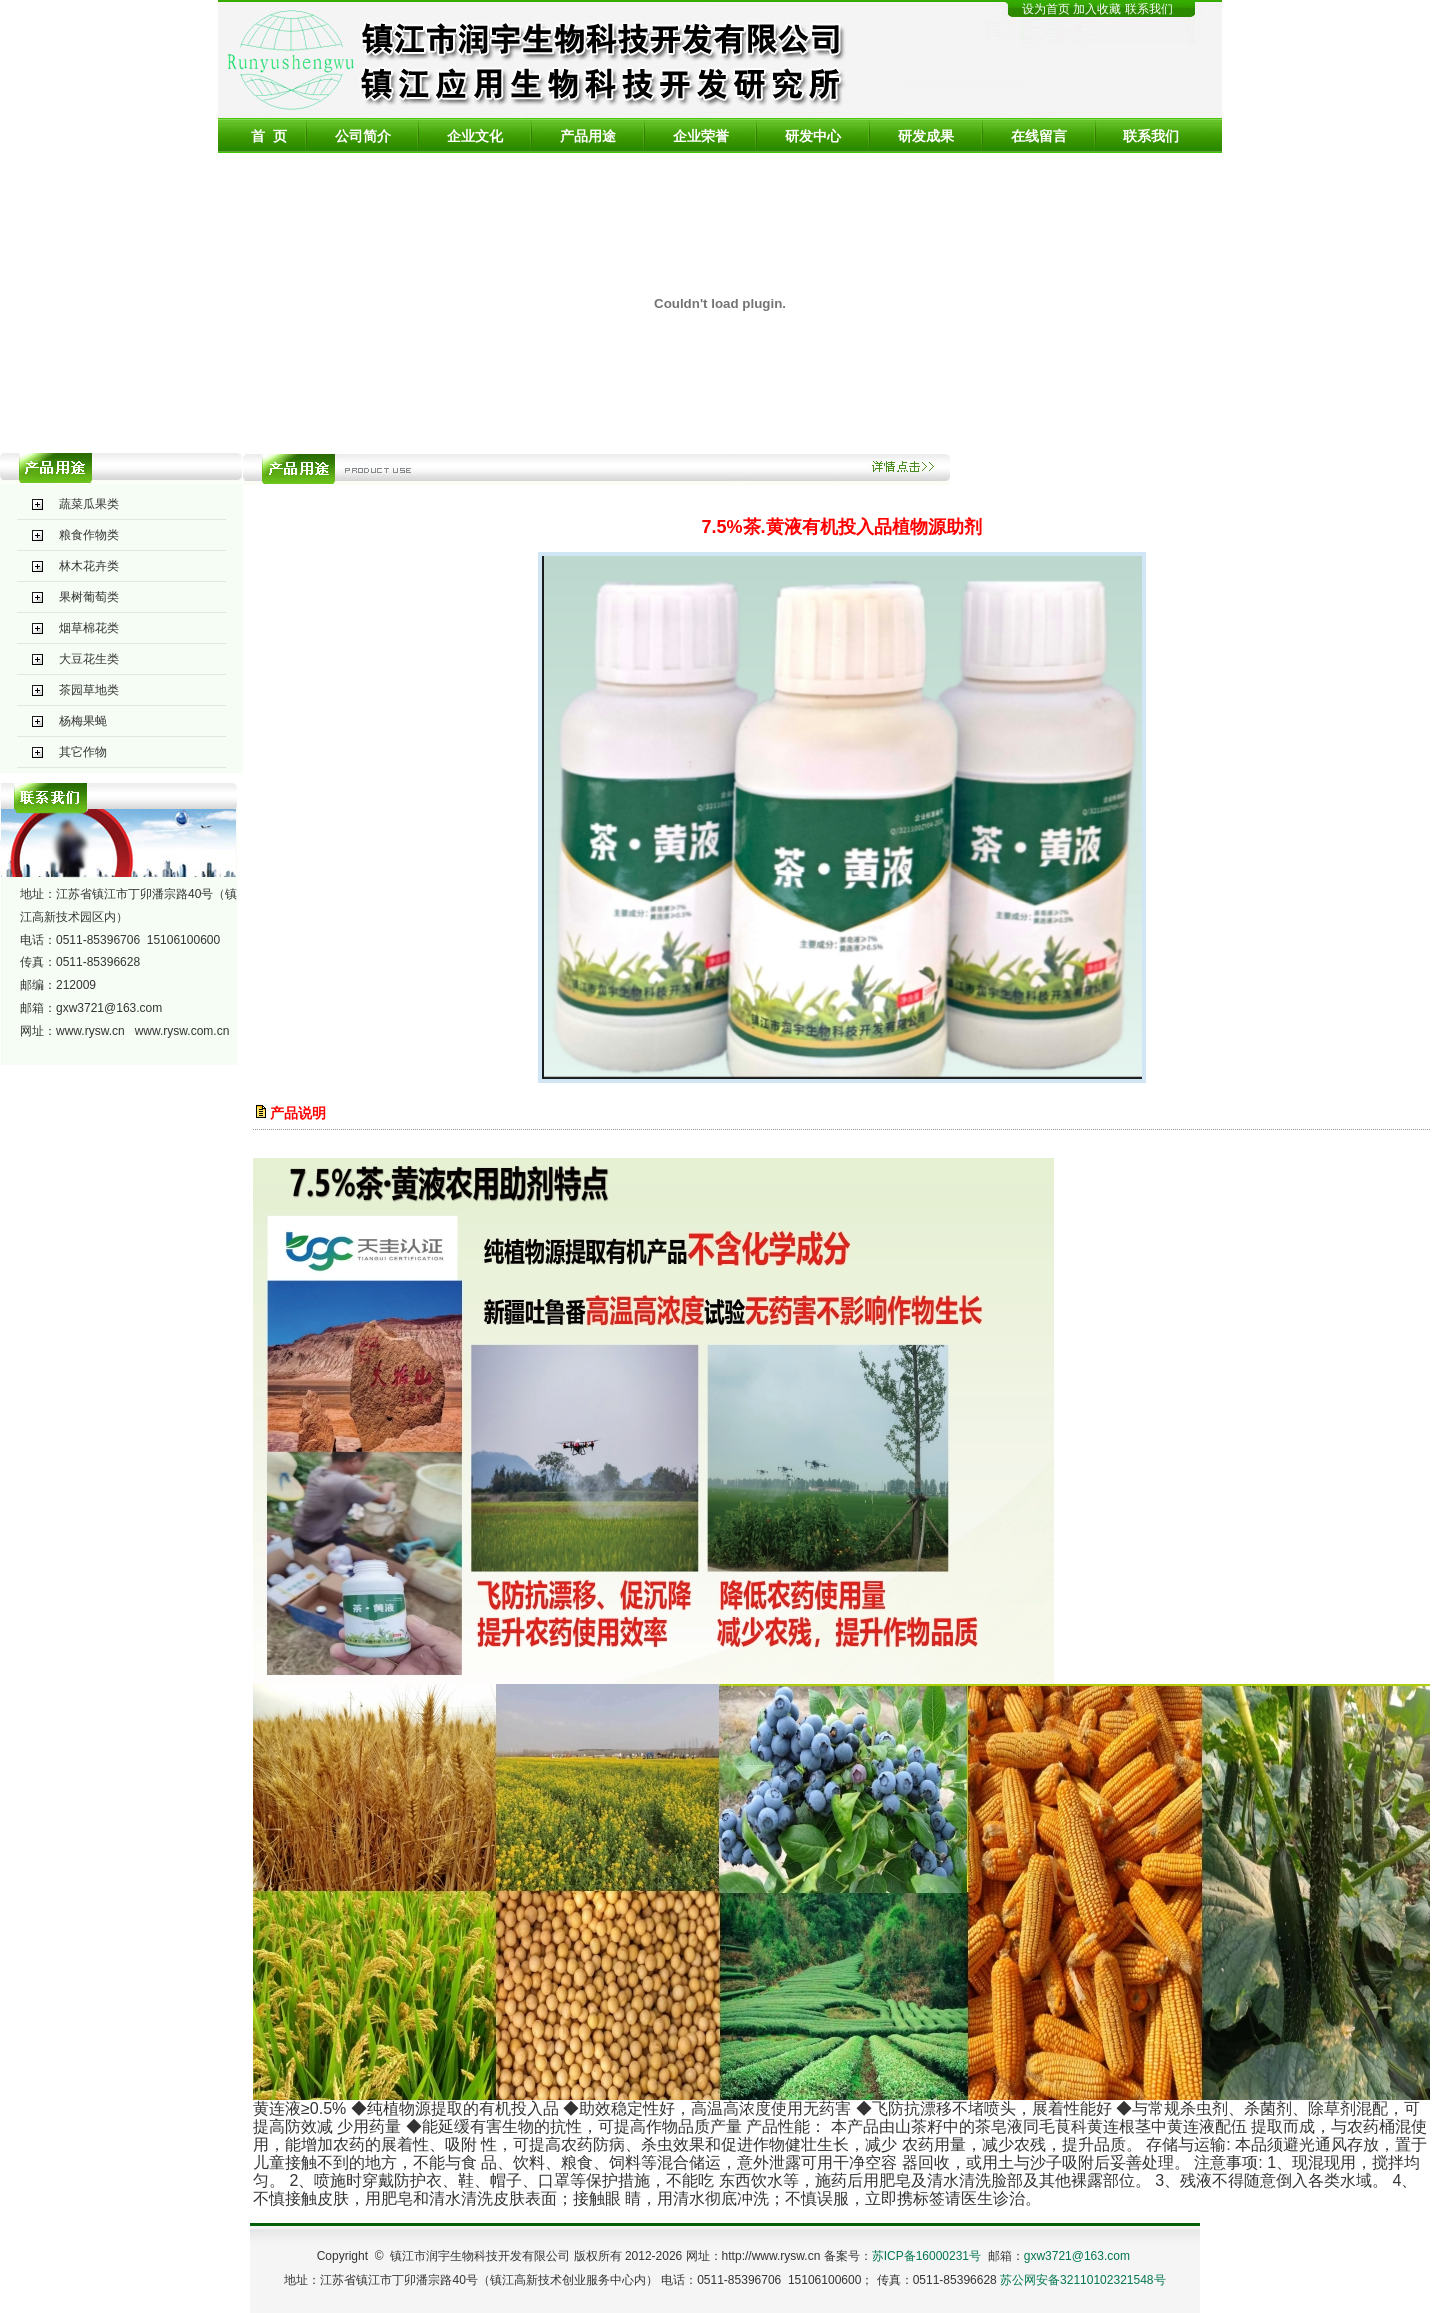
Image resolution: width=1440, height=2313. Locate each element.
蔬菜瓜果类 (89, 504)
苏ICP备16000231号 (926, 2256)
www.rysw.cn (90, 1031)
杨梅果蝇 (83, 721)
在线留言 (1039, 136)
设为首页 (1046, 9)
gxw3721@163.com (109, 1008)
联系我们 (1149, 9)
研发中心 (813, 136)
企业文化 (475, 136)
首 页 (269, 136)
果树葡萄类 (89, 597)
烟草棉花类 (89, 628)
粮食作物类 (89, 535)
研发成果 (926, 136)
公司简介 (363, 136)
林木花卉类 (89, 566)
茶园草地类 (89, 690)
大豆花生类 (89, 659)
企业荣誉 (701, 136)
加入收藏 (1098, 9)
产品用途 (588, 136)
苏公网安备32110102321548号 (1082, 2280)
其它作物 (83, 752)
